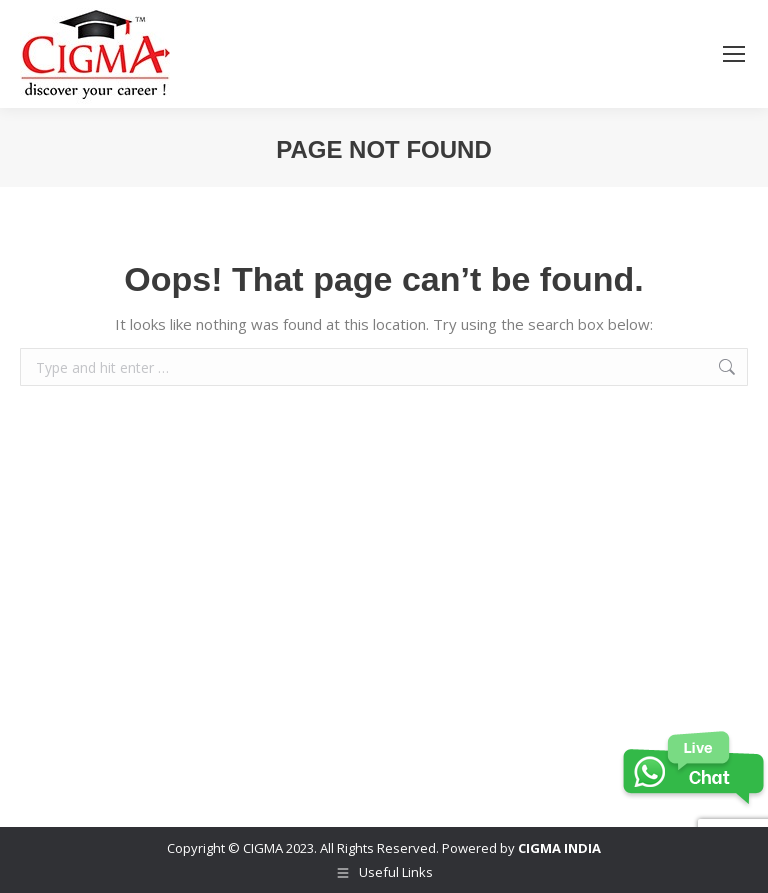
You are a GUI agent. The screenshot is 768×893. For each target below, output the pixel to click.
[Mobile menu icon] (734, 54)
